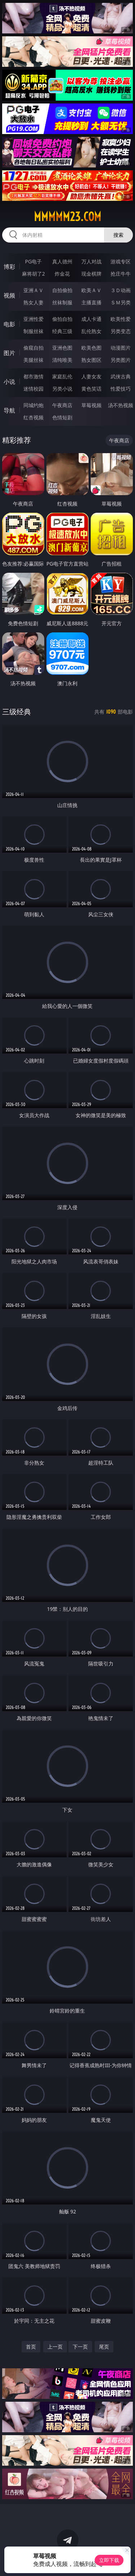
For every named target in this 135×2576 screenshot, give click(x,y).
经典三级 (62, 331)
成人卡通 (91, 318)
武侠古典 (121, 376)
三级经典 (16, 711)
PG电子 (33, 261)
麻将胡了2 (33, 273)
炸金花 (62, 273)
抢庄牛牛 (121, 273)
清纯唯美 (62, 359)
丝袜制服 (62, 302)
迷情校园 (33, 388)
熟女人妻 (33, 302)
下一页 (80, 2346)
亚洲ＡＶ (33, 290)
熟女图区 (91, 359)
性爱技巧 (121, 388)
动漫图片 (121, 347)
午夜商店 (62, 405)
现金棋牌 (91, 273)
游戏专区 (121, 261)
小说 (9, 382)
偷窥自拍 (33, 347)
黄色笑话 (91, 388)
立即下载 (109, 2560)
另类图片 (121, 359)
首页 (31, 2346)
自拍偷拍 (62, 290)
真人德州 (62, 261)
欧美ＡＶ (91, 290)
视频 (9, 295)
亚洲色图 (62, 347)
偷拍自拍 (62, 318)
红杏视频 (33, 417)
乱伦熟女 (91, 331)
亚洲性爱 (33, 318)
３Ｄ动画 (121, 290)
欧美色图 (91, 347)
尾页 (104, 2346)
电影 (9, 324)
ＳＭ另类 (121, 302)
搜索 (118, 234)
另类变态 (121, 331)
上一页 (55, 2346)
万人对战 (91, 261)
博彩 (9, 267)
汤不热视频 (120, 405)
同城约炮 (33, 405)
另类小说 (62, 388)
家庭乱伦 (62, 376)
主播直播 (91, 302)
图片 (9, 353)
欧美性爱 (121, 318)
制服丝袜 (33, 331)
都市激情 (33, 376)
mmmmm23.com (67, 216)
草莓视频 (91, 405)
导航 (9, 410)
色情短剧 (62, 417)
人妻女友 (91, 376)
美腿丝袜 (33, 359)
